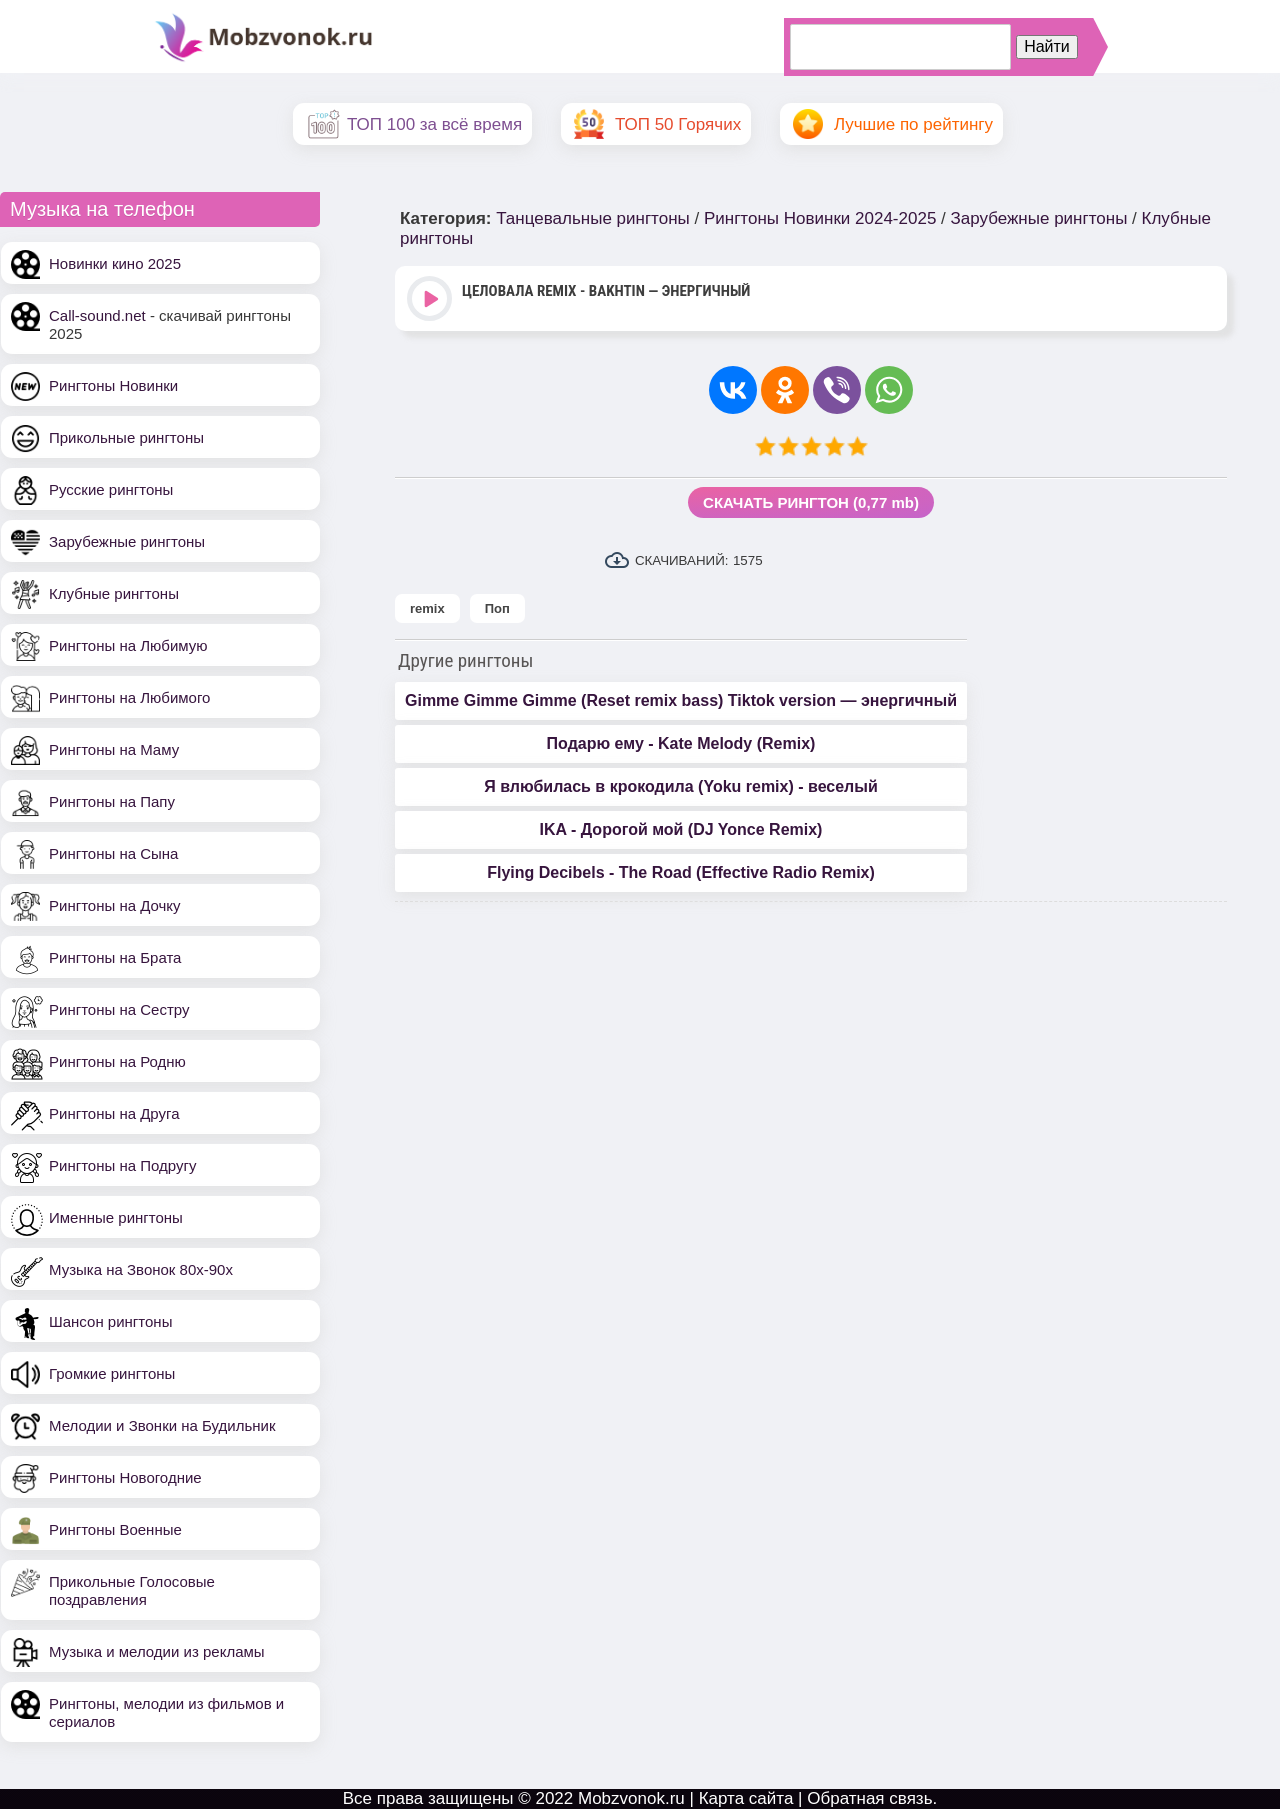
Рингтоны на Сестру (119, 1009)
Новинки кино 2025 (115, 263)
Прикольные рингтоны (126, 437)
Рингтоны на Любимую (128, 645)
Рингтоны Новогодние (125, 1477)
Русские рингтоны (111, 489)
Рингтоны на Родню (117, 1061)
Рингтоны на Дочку (115, 905)
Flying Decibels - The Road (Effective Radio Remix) (681, 872)
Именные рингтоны (116, 1217)
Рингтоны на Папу (112, 801)
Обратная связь (869, 1798)
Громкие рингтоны (112, 1373)
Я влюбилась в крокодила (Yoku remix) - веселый (681, 786)
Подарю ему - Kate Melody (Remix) (681, 743)
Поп (497, 608)
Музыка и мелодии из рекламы (157, 1651)
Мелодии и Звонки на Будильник (162, 1425)
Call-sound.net (97, 315)
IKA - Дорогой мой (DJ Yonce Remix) (681, 829)
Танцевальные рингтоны (593, 218)
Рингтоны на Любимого (129, 697)
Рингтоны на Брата (115, 957)
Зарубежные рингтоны (127, 541)
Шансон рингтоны (110, 1321)
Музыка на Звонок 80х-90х (141, 1269)
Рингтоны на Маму (114, 749)
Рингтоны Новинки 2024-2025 (820, 218)
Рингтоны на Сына (113, 853)
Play (431, 300)
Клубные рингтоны (114, 593)
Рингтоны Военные (115, 1529)
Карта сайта (746, 1798)
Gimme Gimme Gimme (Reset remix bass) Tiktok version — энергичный (681, 700)
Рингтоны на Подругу (122, 1165)
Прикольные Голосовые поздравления (132, 1590)
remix (427, 608)
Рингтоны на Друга (114, 1113)
